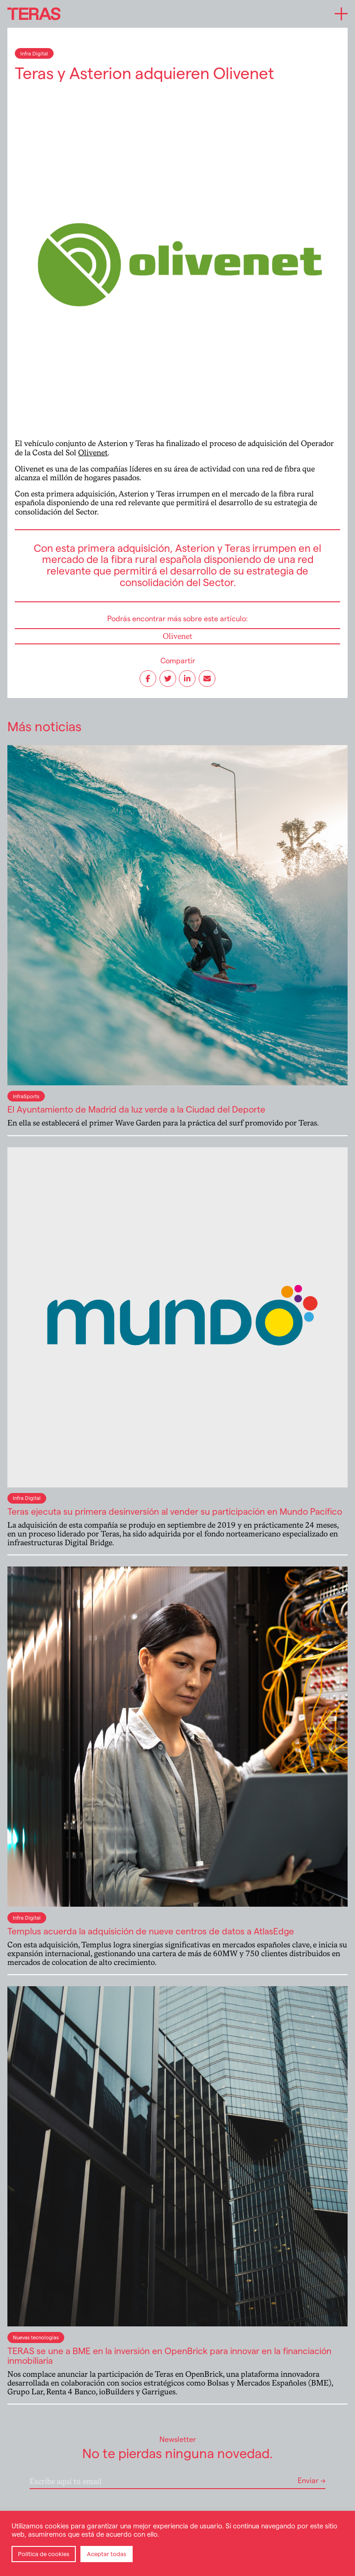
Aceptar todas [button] (106, 2554)
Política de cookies (43, 2554)
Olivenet (93, 452)
